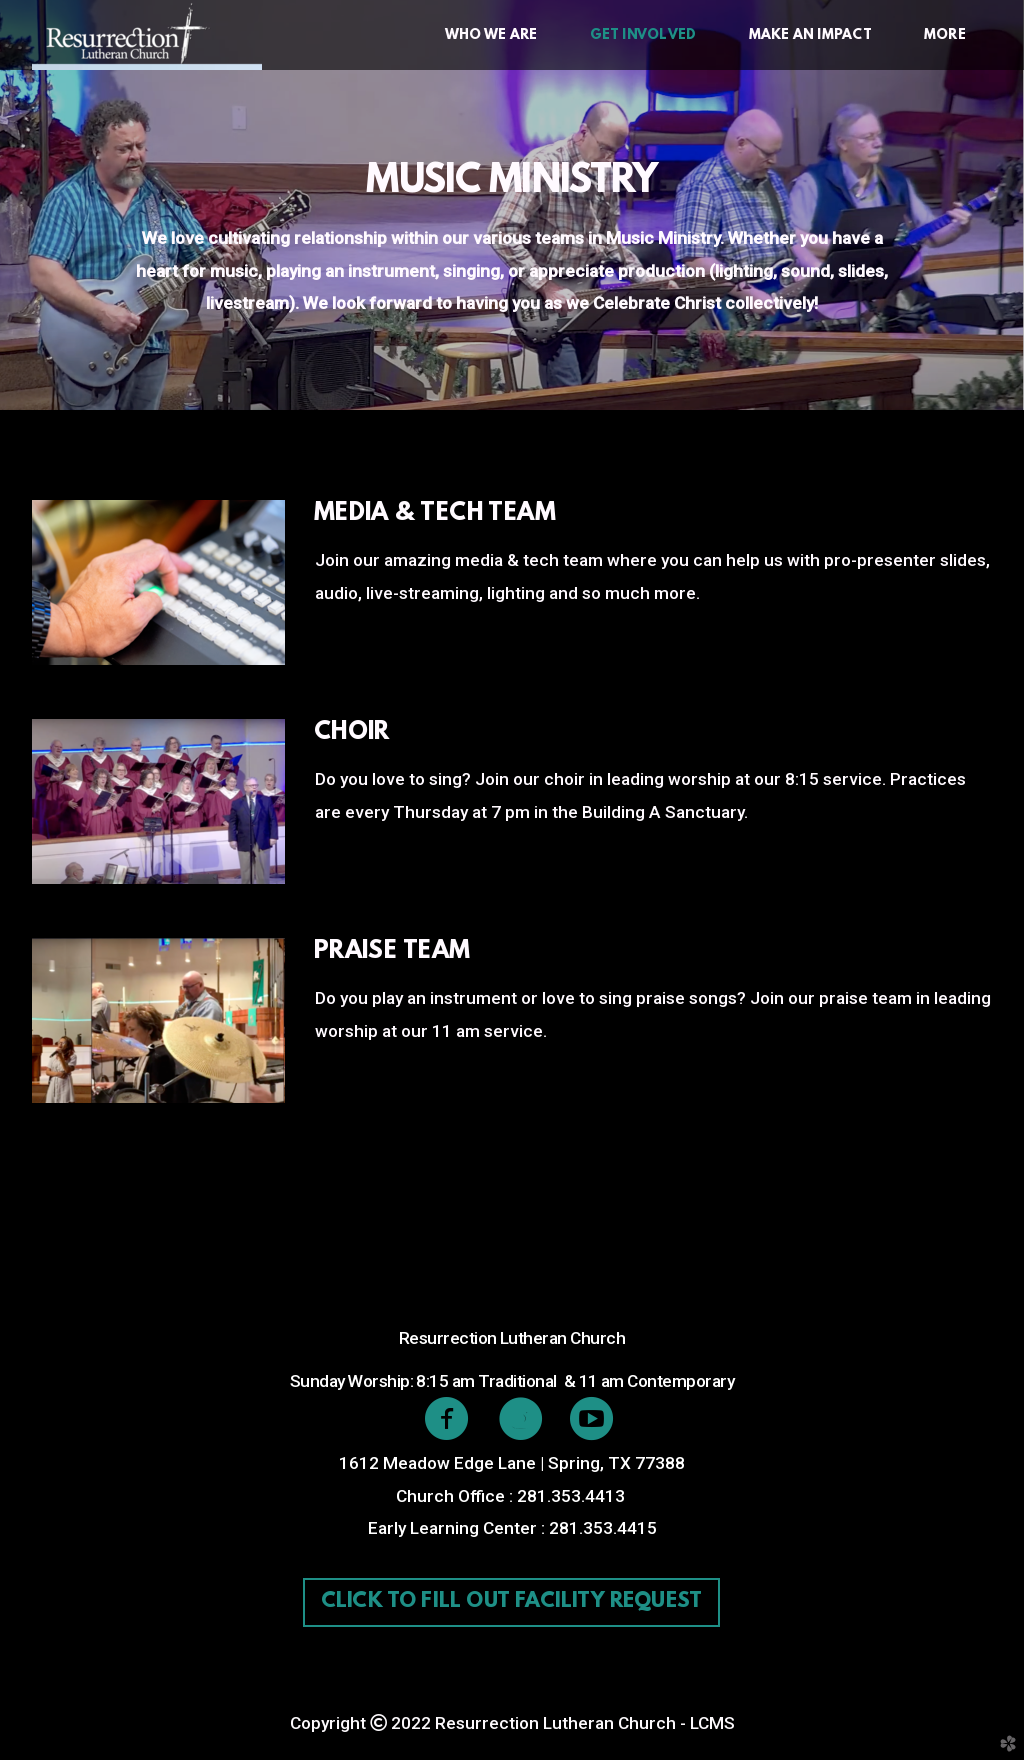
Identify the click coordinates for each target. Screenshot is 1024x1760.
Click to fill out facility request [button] (511, 1602)
